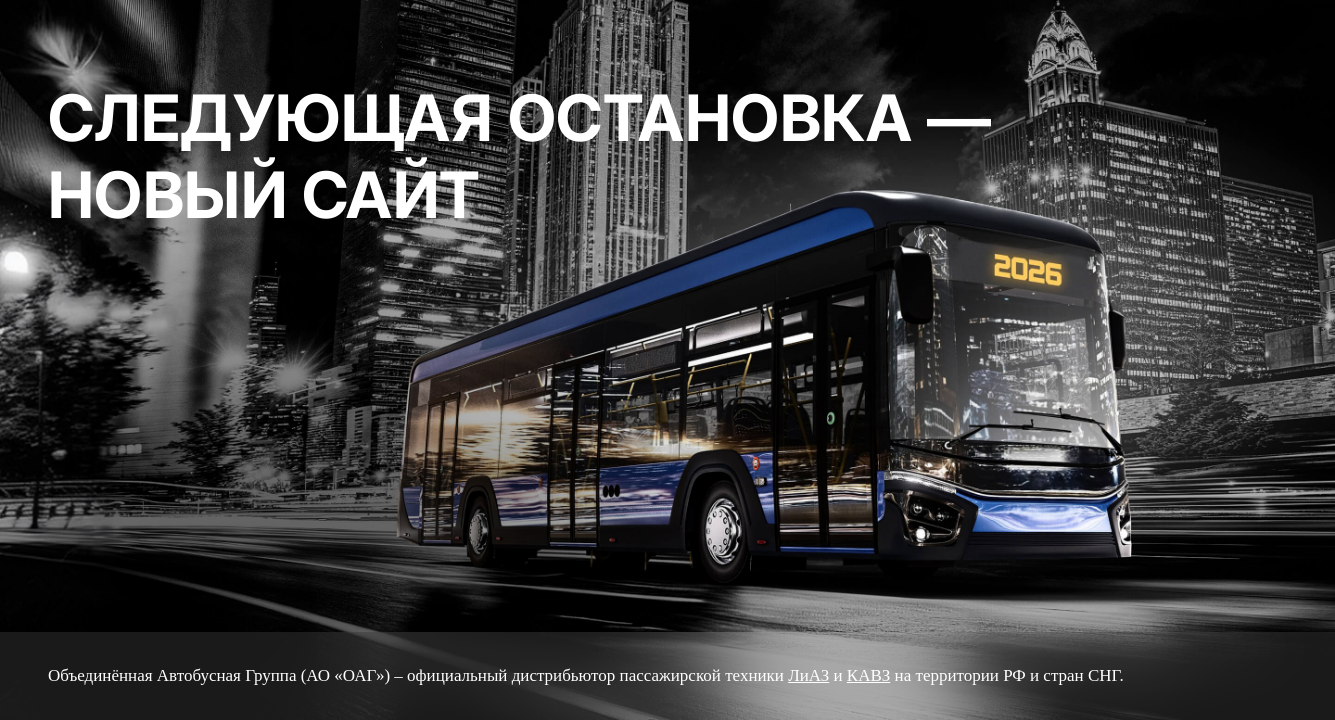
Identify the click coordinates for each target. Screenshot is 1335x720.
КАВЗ (868, 675)
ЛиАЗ (808, 675)
